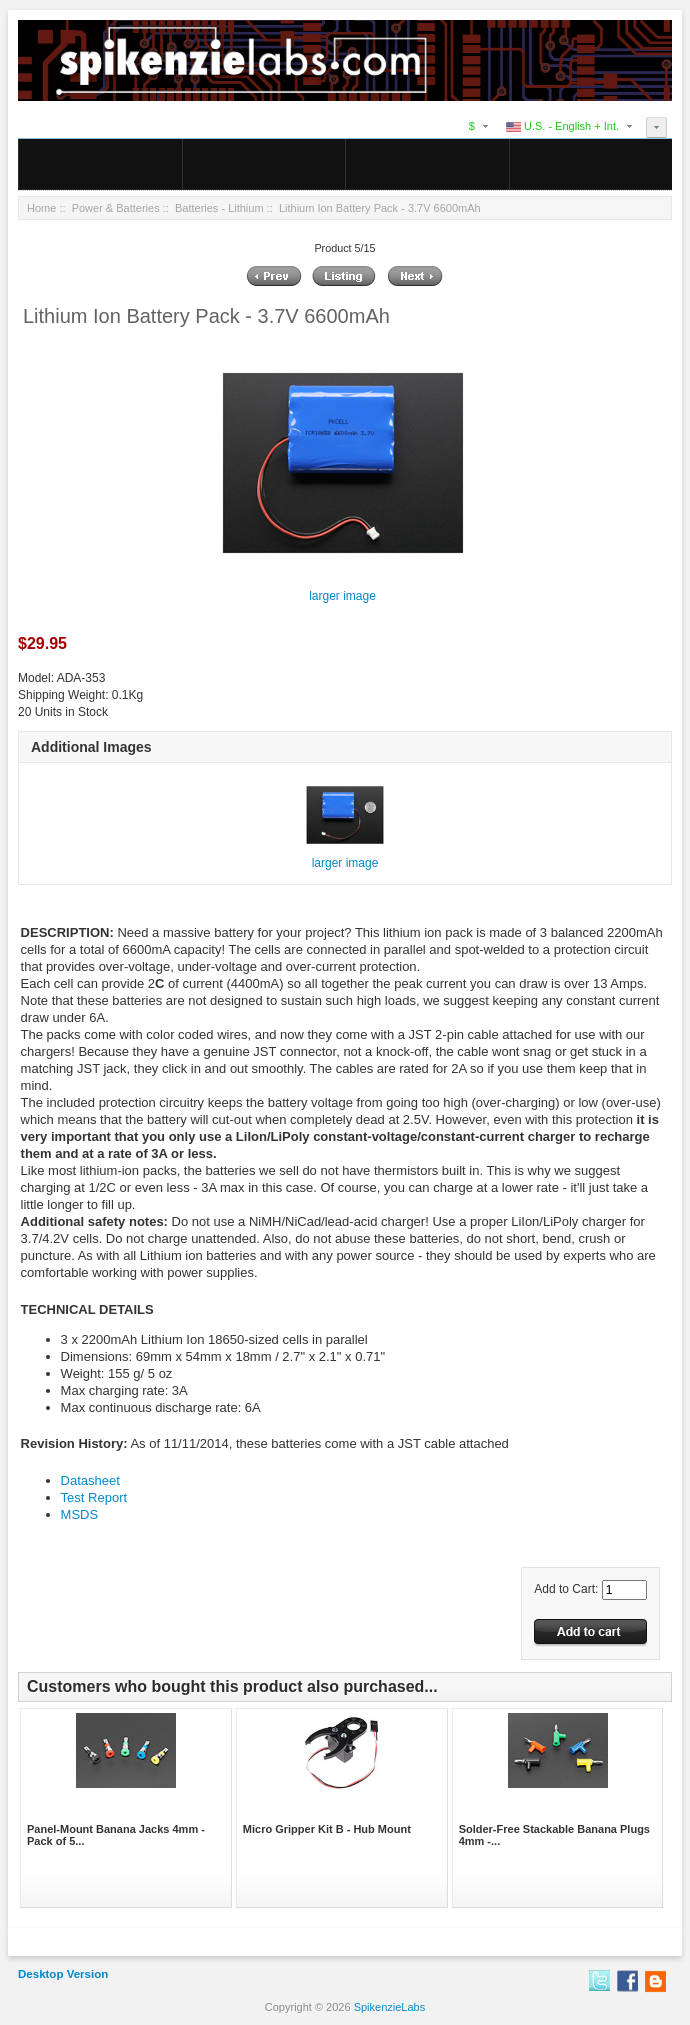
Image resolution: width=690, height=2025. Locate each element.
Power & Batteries (116, 208)
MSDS (80, 1514)
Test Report (94, 1497)
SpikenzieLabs (390, 2007)
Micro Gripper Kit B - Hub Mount (327, 1829)
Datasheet (90, 1480)
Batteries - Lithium (219, 208)
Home (41, 208)
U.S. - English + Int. (562, 126)
